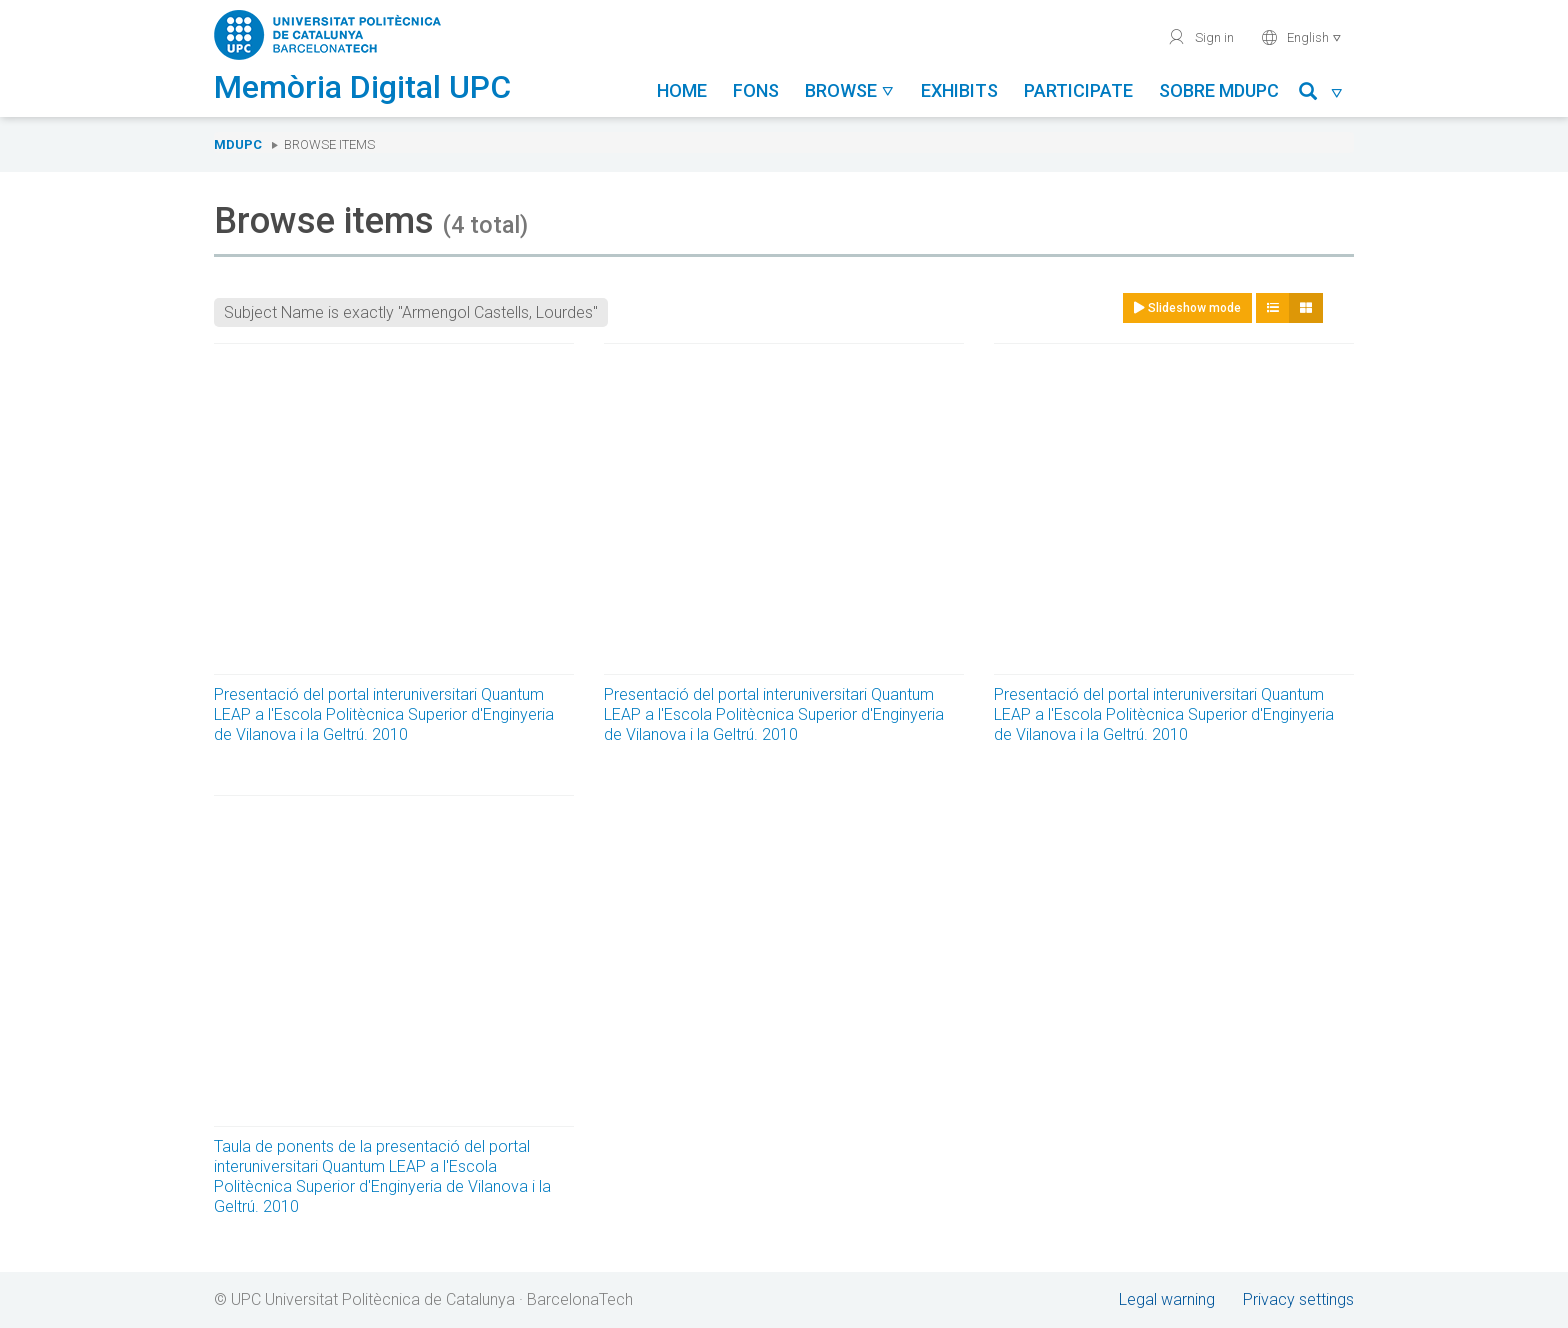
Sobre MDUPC (1219, 90)
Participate (1078, 90)
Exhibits (959, 90)
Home (682, 90)
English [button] (1301, 37)
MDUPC (238, 144)
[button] (1321, 94)
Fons (756, 90)
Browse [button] (850, 90)
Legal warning (1167, 1299)
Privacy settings (1298, 1299)
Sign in (1200, 37)
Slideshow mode (1187, 308)
